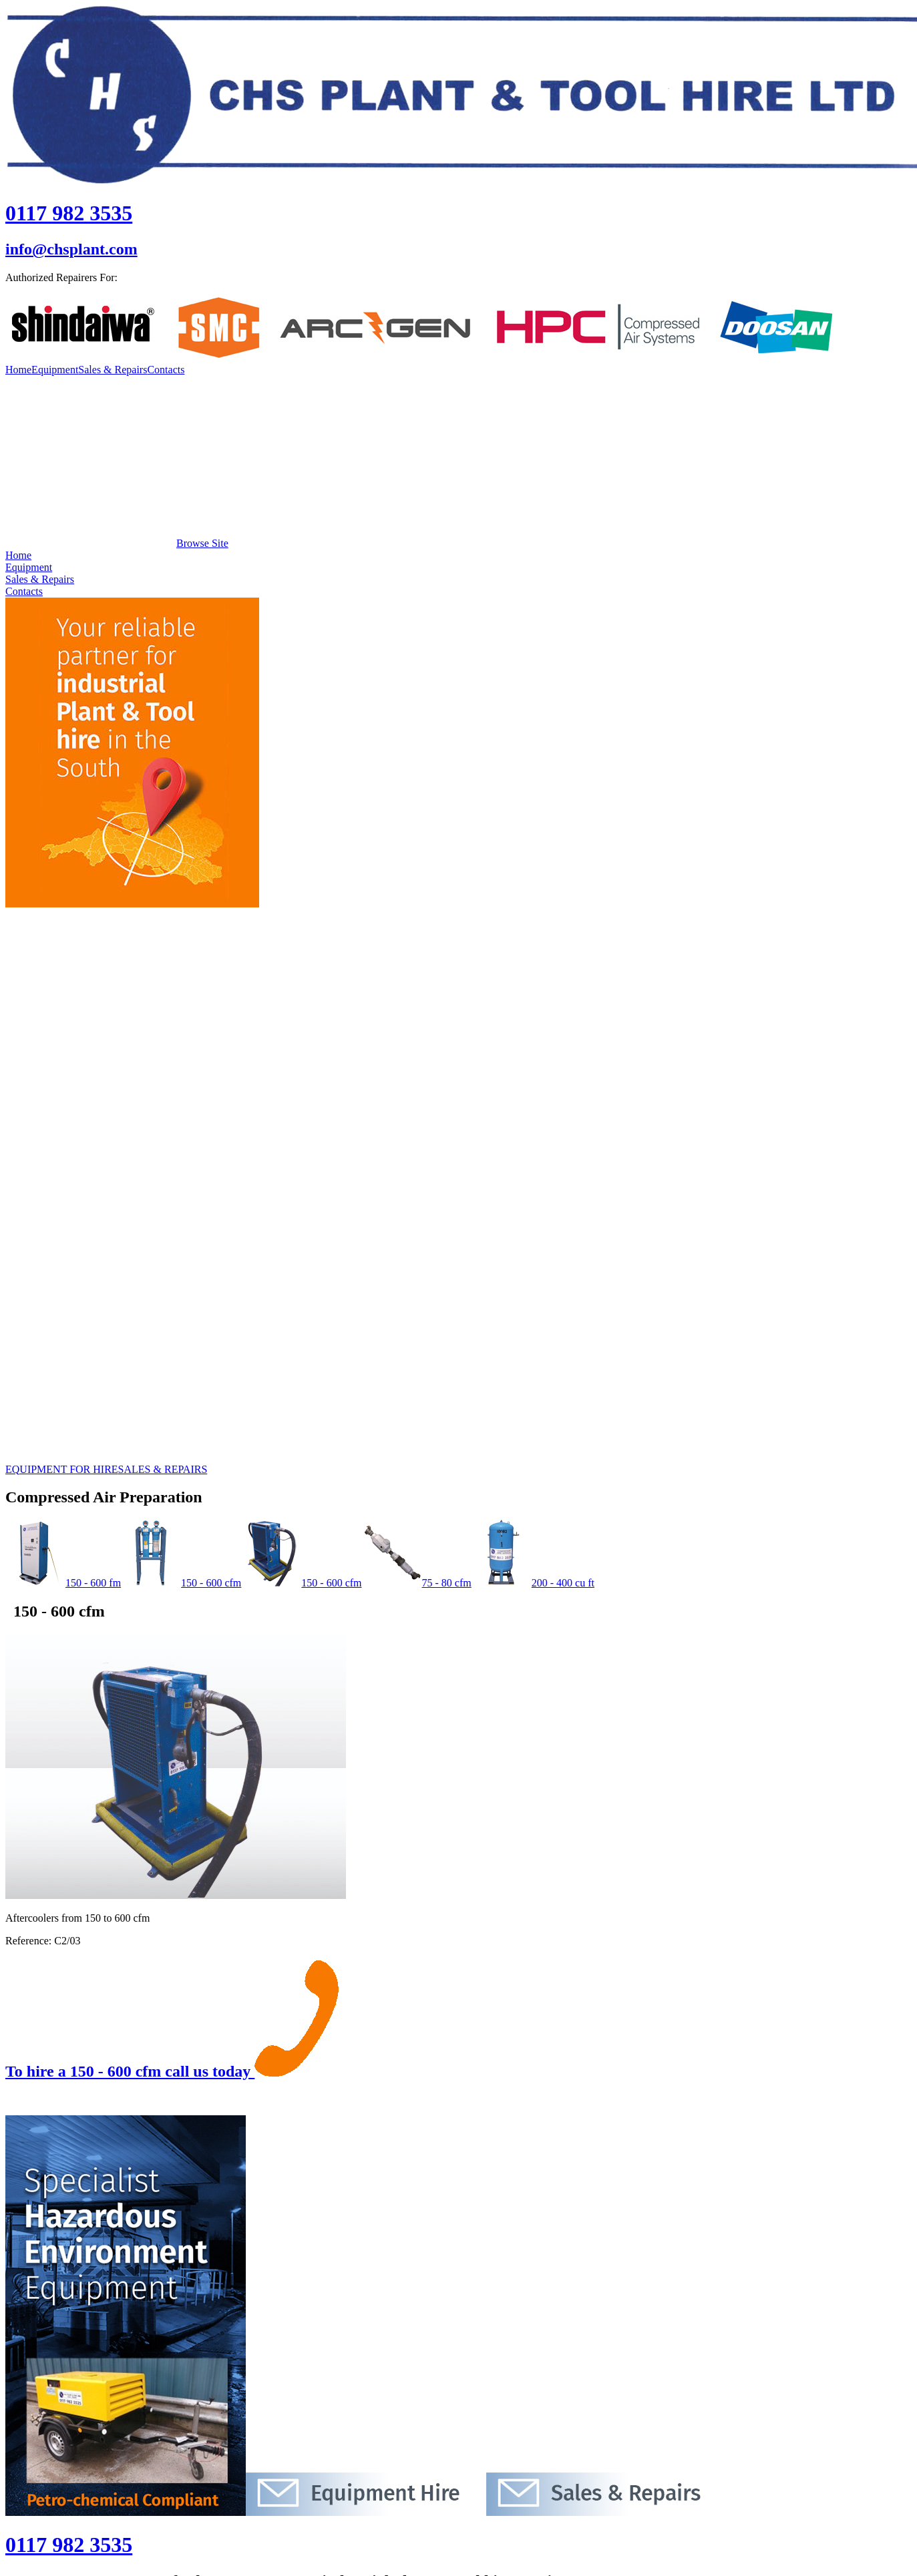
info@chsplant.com (71, 249)
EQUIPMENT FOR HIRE (61, 1469)
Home (18, 369)
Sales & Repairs (112, 369)
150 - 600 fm (63, 1582)
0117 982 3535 (68, 213)
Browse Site (116, 543)
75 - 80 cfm (417, 1582)
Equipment (54, 369)
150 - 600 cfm (181, 1582)
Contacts (165, 369)
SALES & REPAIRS (163, 1469)
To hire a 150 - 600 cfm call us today (172, 2071)
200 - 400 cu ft (533, 1582)
